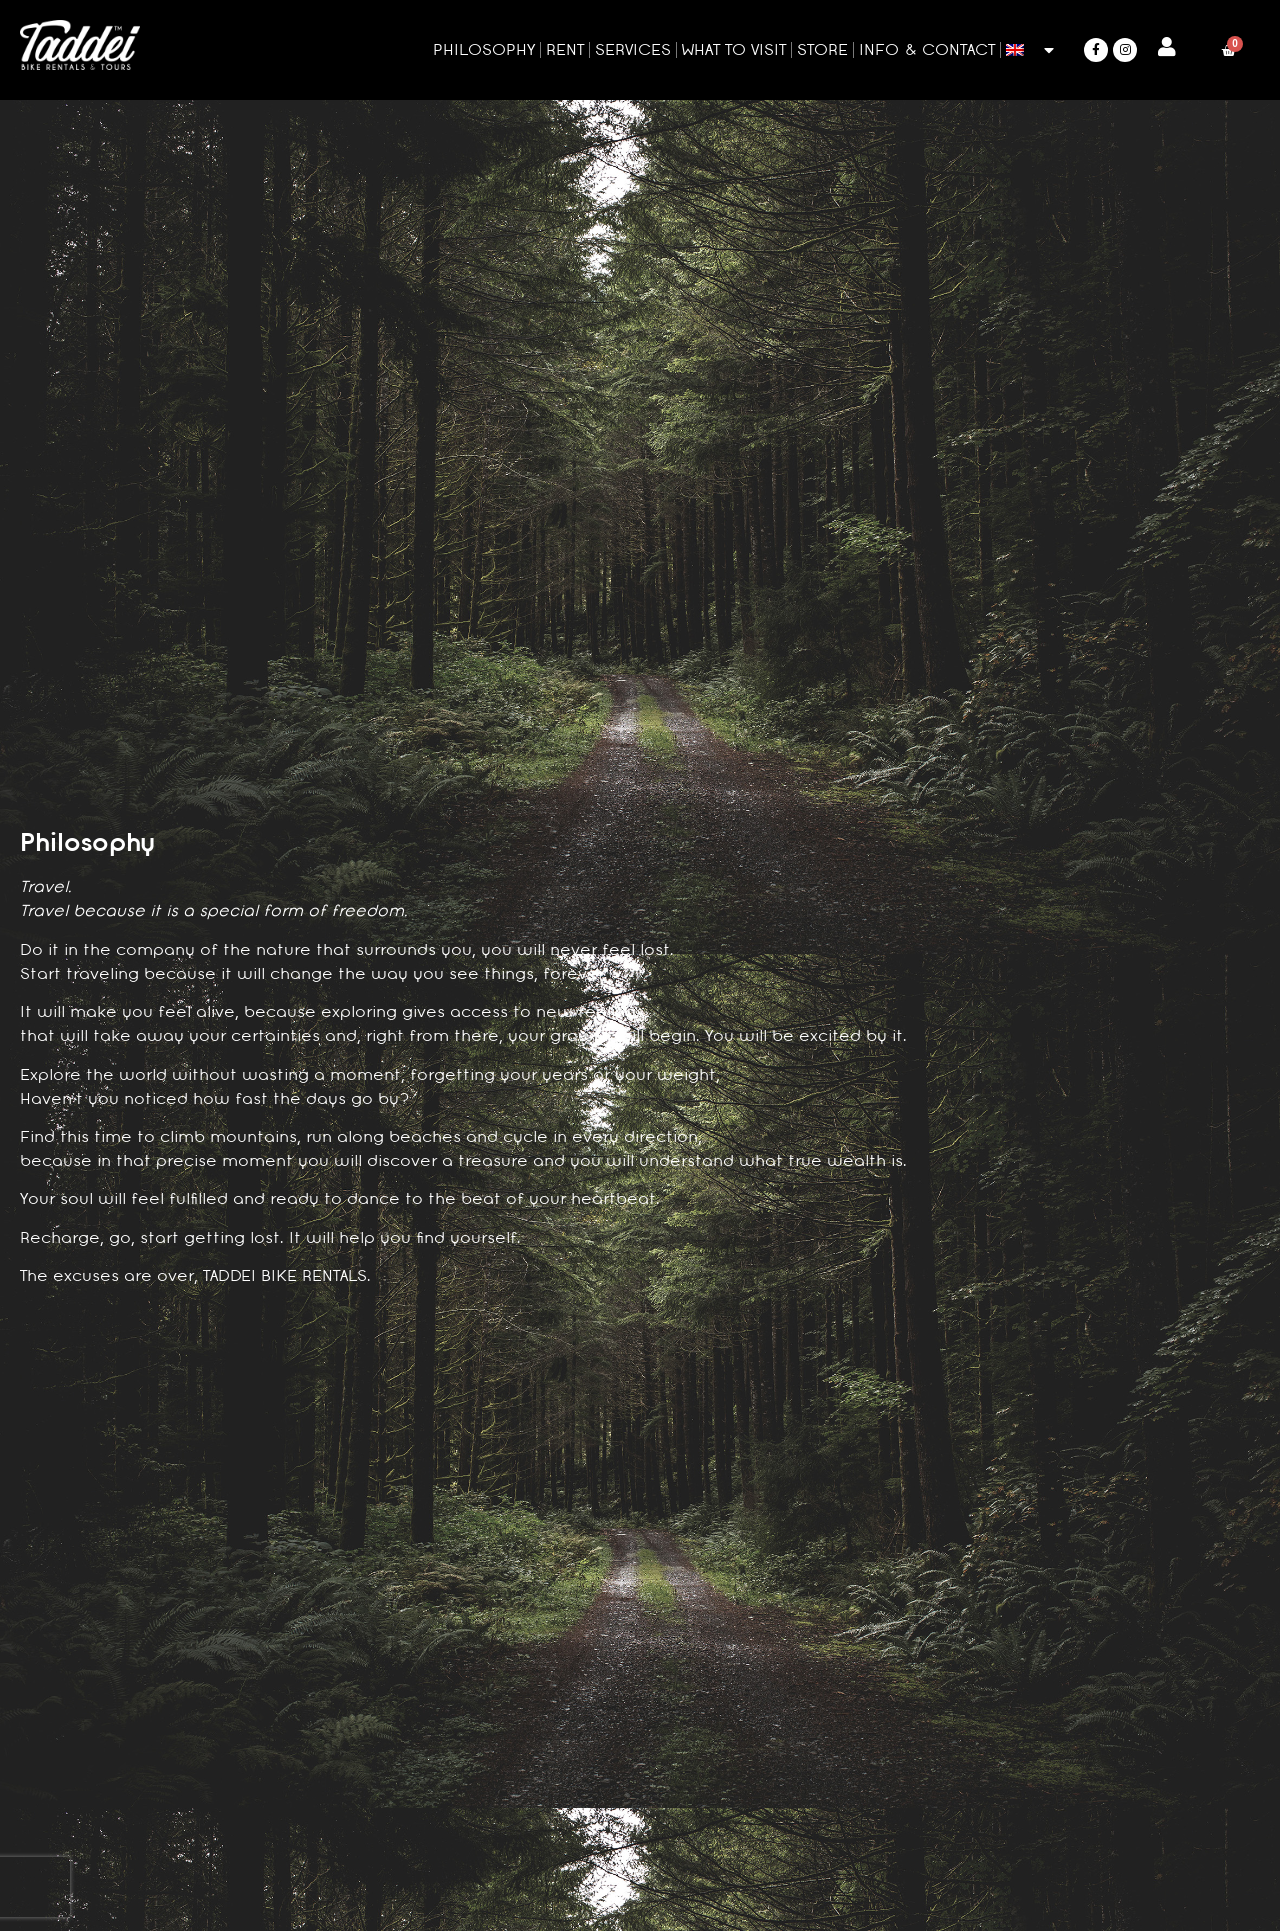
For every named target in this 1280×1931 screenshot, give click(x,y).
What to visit (734, 49)
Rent (565, 49)
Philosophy (484, 49)
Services (633, 49)
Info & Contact (927, 49)
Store (822, 49)
